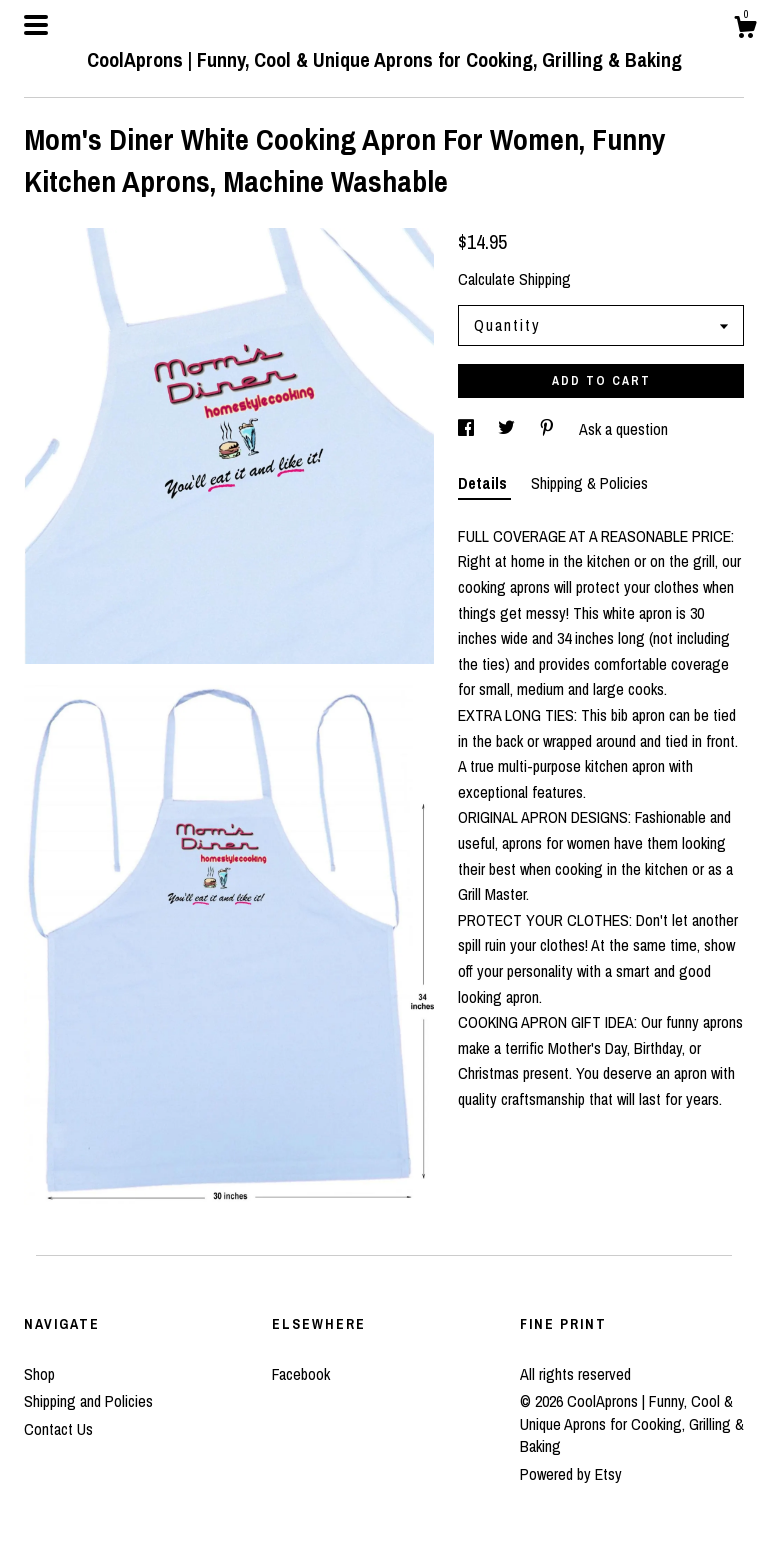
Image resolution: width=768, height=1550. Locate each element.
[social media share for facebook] (468, 429)
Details (484, 483)
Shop (39, 1374)
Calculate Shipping (514, 279)
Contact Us (58, 1429)
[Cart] (745, 30)
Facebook (301, 1374)
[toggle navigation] (36, 25)
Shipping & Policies (589, 483)
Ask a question (623, 429)
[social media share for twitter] (508, 429)
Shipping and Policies (88, 1401)
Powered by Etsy (571, 1474)
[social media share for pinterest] (549, 429)
